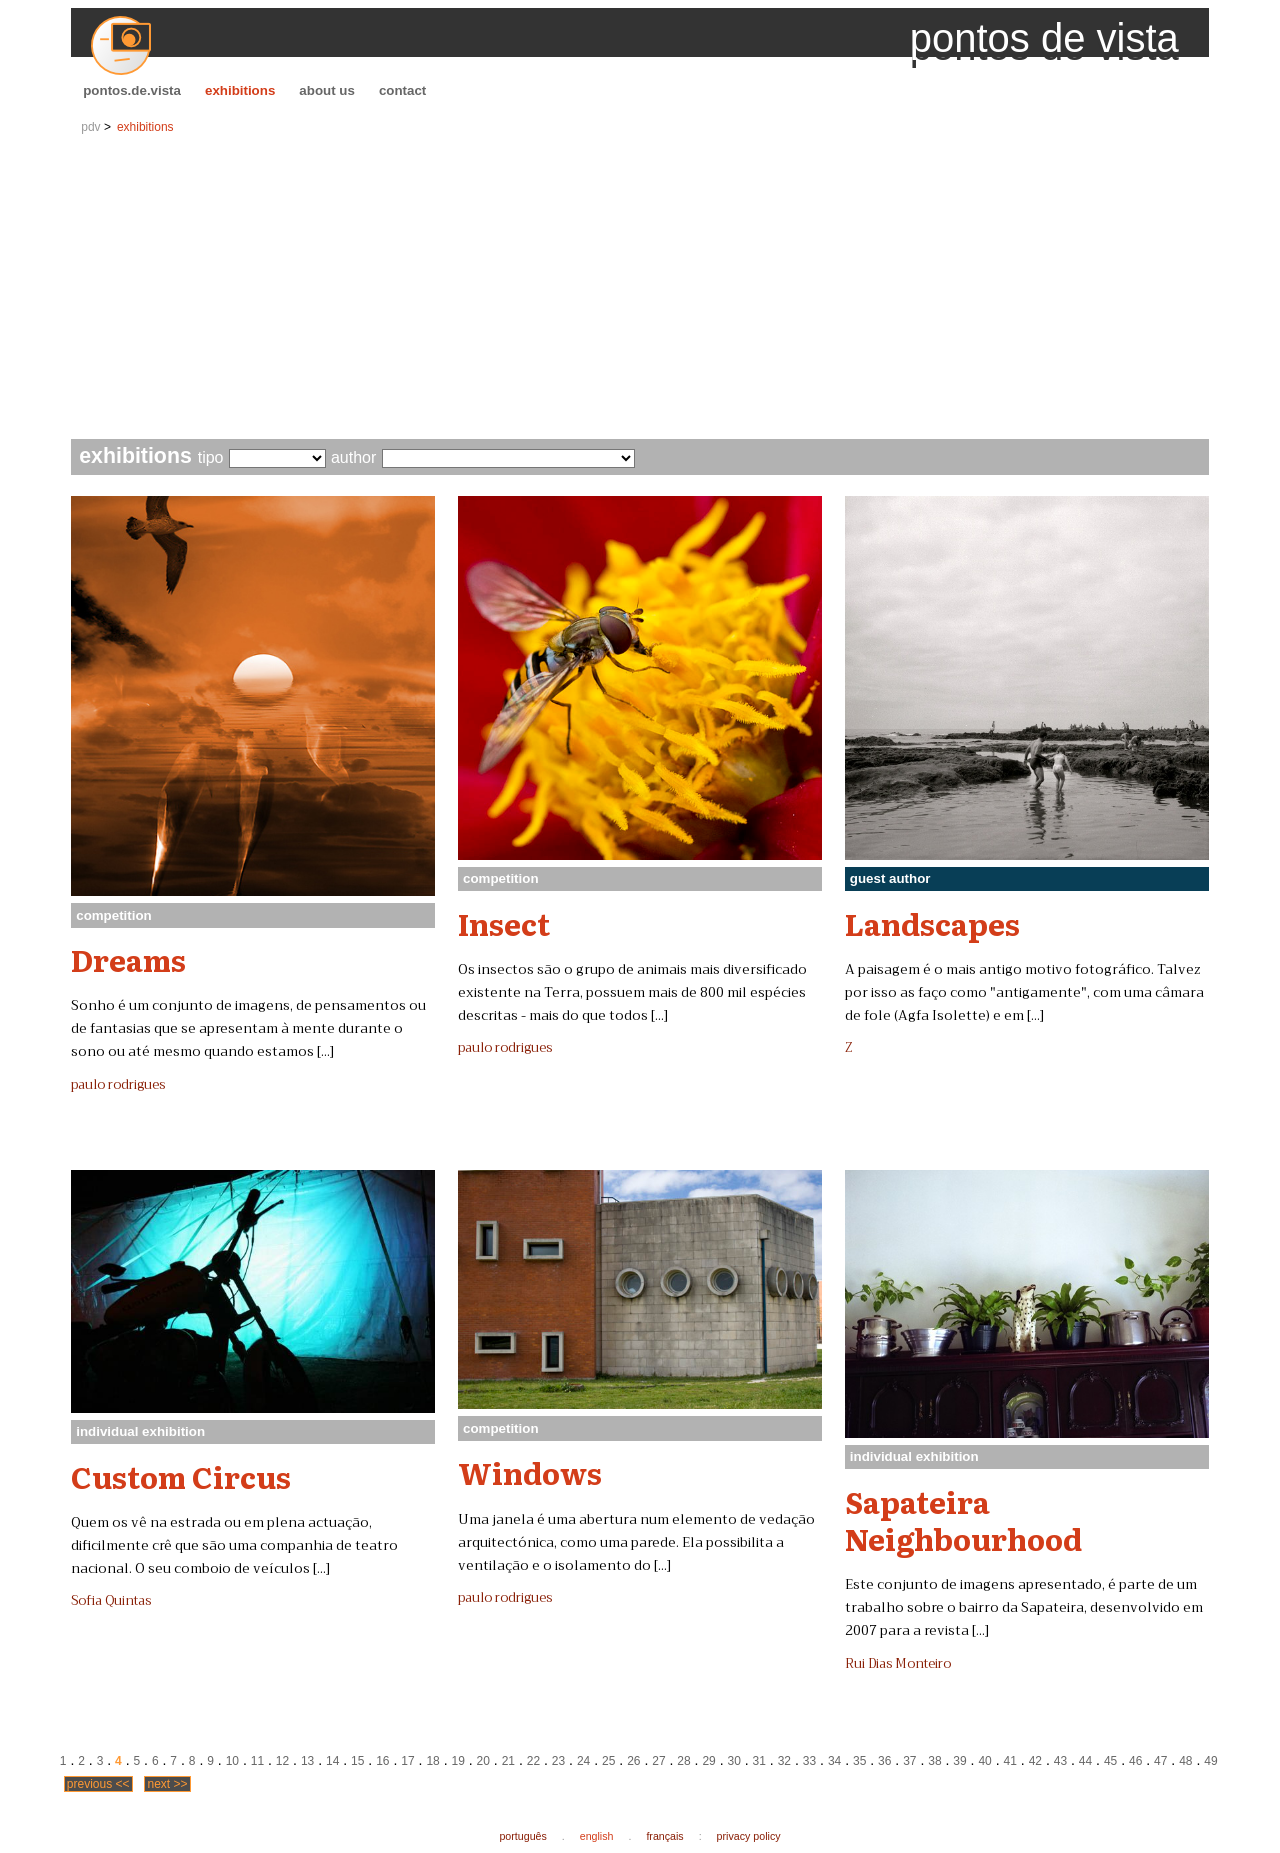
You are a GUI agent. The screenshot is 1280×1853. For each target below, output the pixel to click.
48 (1185, 1761)
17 (407, 1761)
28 (683, 1761)
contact (402, 90)
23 (558, 1761)
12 (282, 1761)
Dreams (128, 959)
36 (884, 1761)
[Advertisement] (640, 289)
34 (834, 1761)
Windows (530, 1472)
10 (232, 1761)
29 (708, 1761)
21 (508, 1761)
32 (784, 1761)
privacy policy (749, 1836)
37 (909, 1761)
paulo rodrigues (118, 1085)
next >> (167, 1784)
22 (533, 1761)
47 (1160, 1761)
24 (583, 1761)
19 (457, 1761)
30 (734, 1761)
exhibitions (240, 90)
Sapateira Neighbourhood (963, 1519)
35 (859, 1761)
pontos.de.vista (132, 90)
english (597, 1836)
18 (432, 1761)
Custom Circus (181, 1476)
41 (1010, 1761)
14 (332, 1761)
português (522, 1836)
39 (959, 1761)
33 (809, 1761)
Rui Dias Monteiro (898, 1664)
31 (759, 1761)
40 (984, 1761)
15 (357, 1761)
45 (1110, 1761)
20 (483, 1761)
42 (1035, 1761)
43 (1060, 1761)
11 (257, 1761)
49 (1210, 1761)
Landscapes (932, 923)
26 (633, 1761)
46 (1135, 1761)
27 (658, 1761)
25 (608, 1761)
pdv (90, 127)
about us (327, 90)
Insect (504, 923)
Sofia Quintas (111, 1601)
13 (307, 1761)
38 (934, 1761)
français (664, 1836)
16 (382, 1761)
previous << (98, 1784)
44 (1085, 1761)
